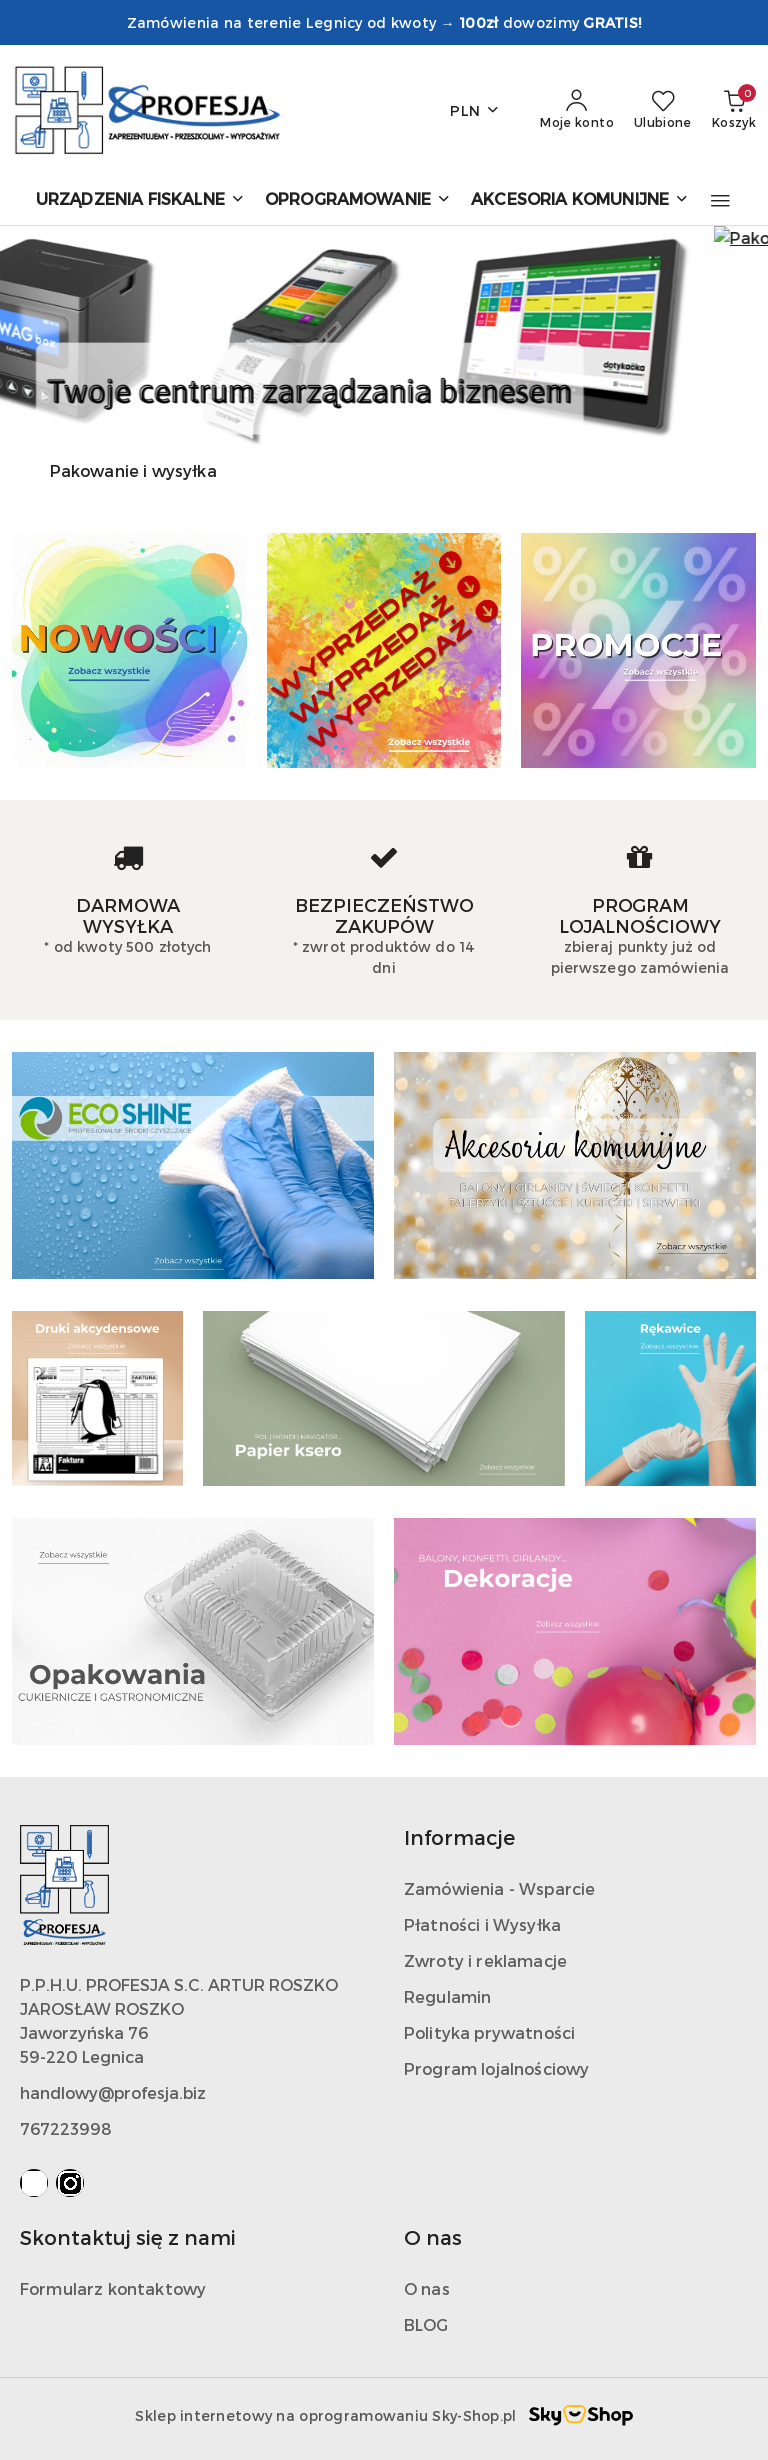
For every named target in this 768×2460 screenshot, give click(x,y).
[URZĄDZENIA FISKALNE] (140, 200)
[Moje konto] (577, 110)
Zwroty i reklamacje (485, 1960)
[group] (384, 336)
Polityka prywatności (489, 2032)
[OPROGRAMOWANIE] (358, 200)
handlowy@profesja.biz (113, 2092)
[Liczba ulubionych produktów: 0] (663, 110)
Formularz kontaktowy (113, 2288)
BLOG (426, 2324)
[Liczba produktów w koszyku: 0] (734, 110)
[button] (720, 201)
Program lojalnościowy (496, 2068)
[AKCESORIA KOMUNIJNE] (580, 200)
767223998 (66, 2128)
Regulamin (447, 1996)
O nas (427, 2288)
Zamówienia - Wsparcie (499, 1888)
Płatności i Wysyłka (482, 1924)
